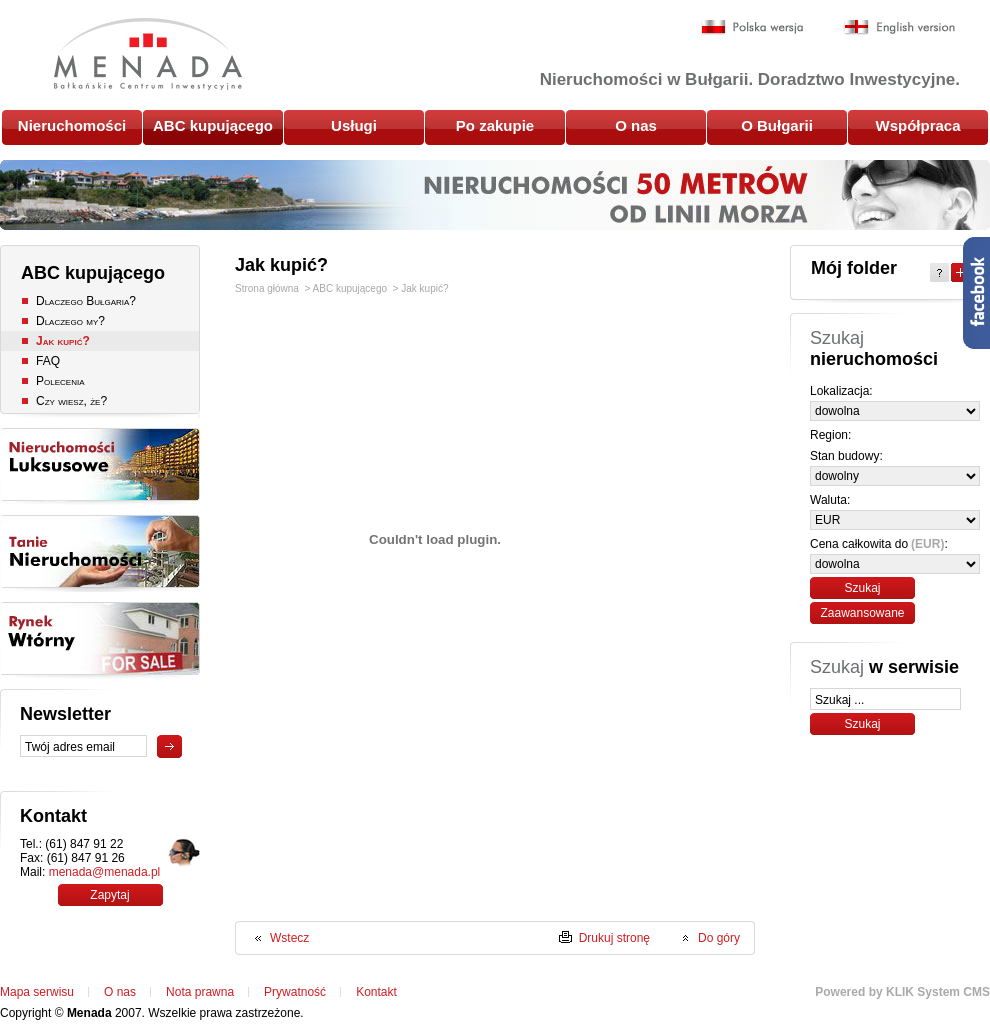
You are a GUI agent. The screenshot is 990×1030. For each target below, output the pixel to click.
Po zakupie (495, 125)
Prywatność (295, 992)
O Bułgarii (777, 125)
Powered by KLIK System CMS (902, 992)
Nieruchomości (72, 125)
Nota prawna (200, 992)
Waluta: (830, 500)
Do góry (719, 938)
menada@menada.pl (105, 872)
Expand (960, 272)
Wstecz (289, 938)
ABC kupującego (213, 125)
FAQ (48, 361)
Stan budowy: (846, 456)
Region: (830, 435)
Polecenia (60, 381)
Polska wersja (752, 27)
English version (899, 27)
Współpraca (917, 125)
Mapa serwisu (37, 992)
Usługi (354, 125)
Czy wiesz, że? (71, 401)
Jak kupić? (63, 341)
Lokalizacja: (841, 391)
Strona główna (267, 288)
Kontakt (376, 992)
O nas (636, 125)
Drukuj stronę (614, 938)
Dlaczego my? (70, 321)
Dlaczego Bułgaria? (86, 301)
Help (939, 272)
